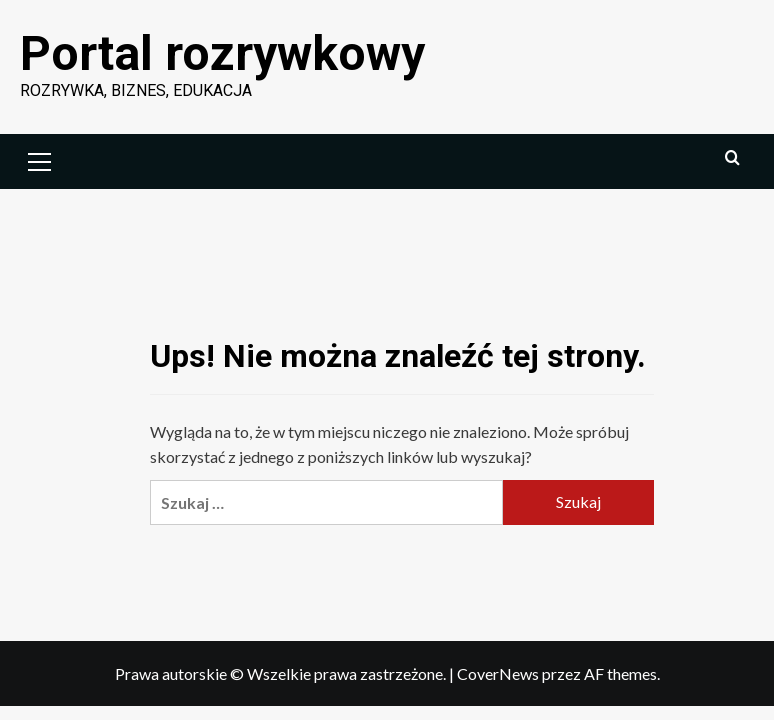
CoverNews (498, 673)
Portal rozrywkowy (222, 53)
